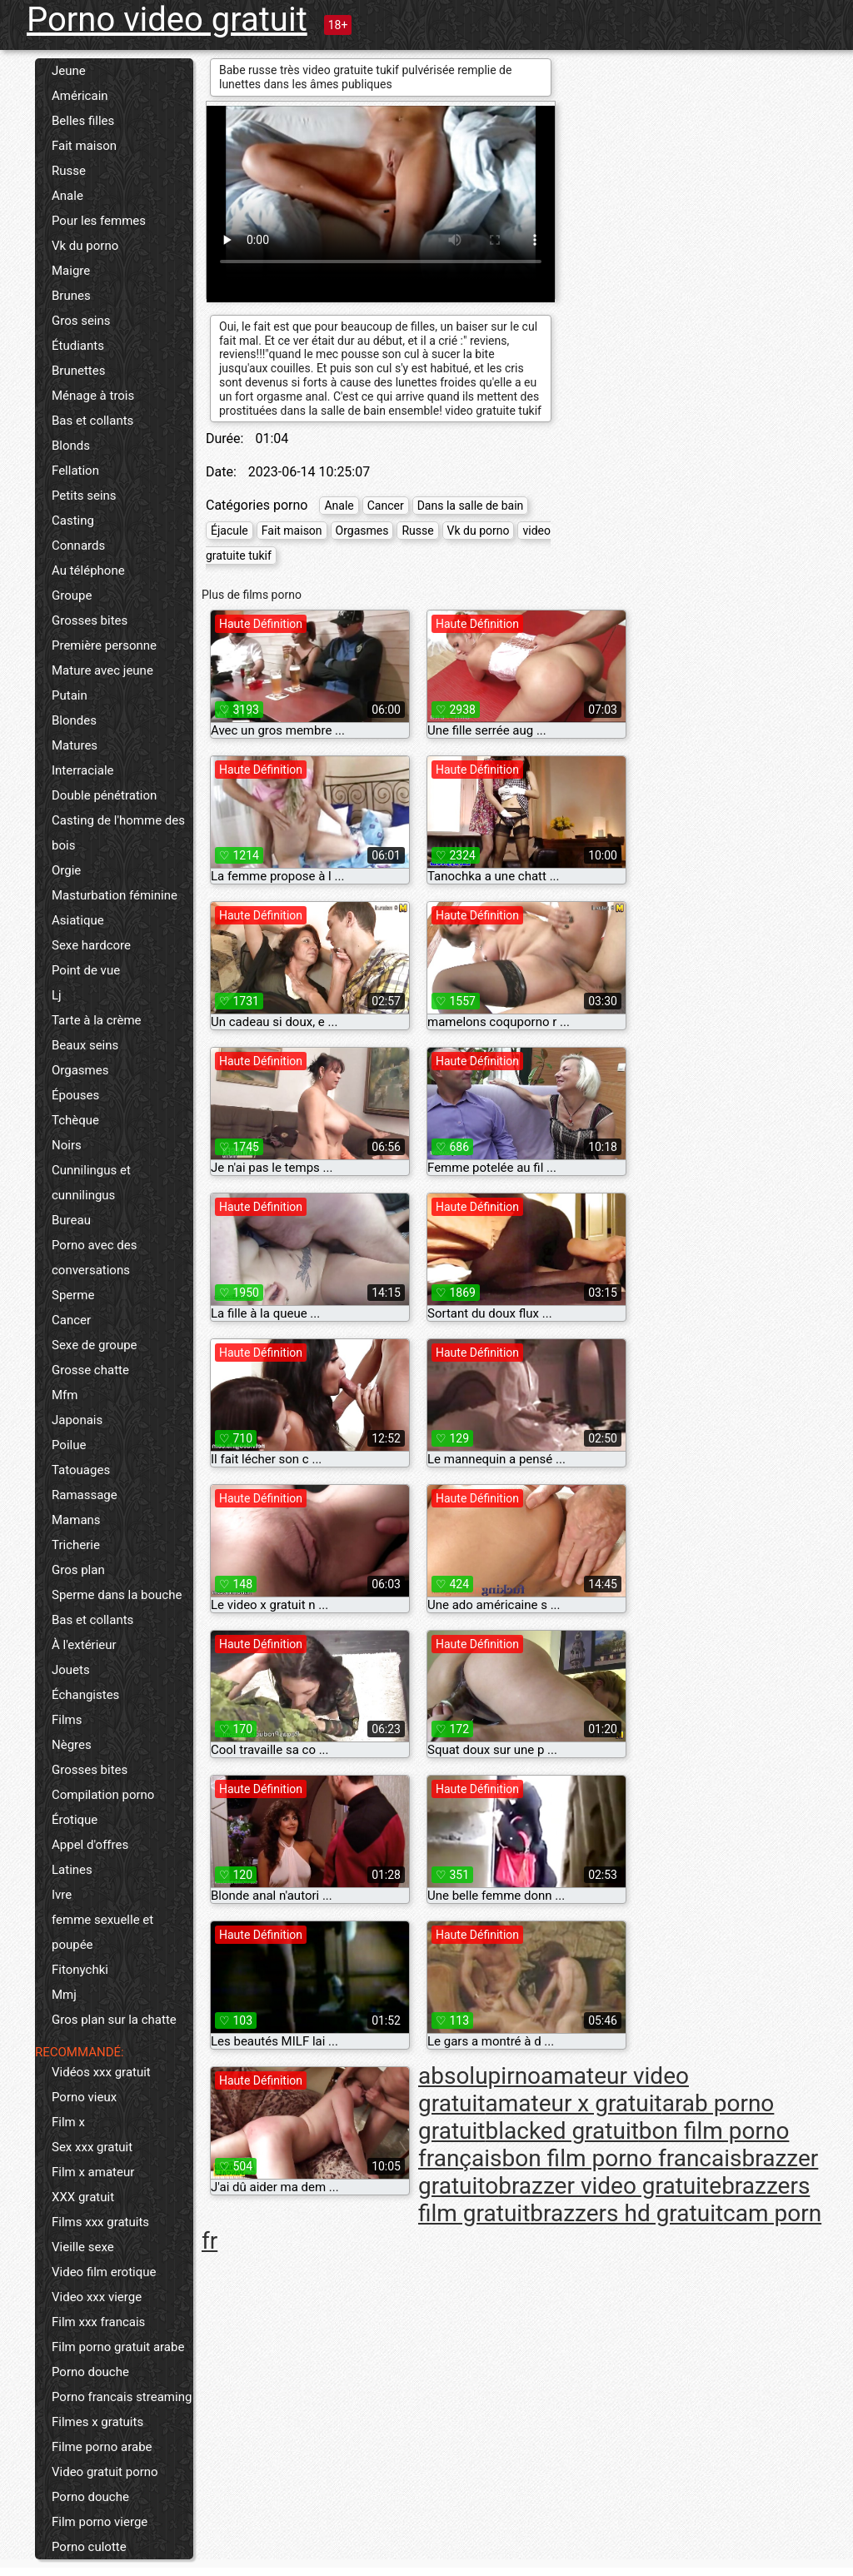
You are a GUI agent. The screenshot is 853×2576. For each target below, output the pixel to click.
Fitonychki (80, 1969)
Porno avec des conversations (94, 1258)
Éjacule (229, 530)
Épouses (75, 1095)
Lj (57, 995)
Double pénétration (104, 795)
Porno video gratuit (167, 19)
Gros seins (81, 320)
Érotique (74, 1819)
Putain (69, 695)
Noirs (67, 1145)
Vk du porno (85, 245)
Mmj (64, 1994)
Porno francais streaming (122, 2396)
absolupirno (479, 2076)
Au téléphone (88, 570)
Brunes (71, 295)
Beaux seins (85, 1045)
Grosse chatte (90, 1370)
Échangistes (85, 1694)
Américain (80, 95)
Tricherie (76, 1544)
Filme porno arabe (102, 2446)
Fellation (75, 470)
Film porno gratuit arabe (118, 2346)
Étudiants (78, 345)
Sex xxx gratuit (92, 2147)
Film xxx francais (98, 2321)
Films (67, 1719)
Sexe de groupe (94, 1345)
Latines (72, 1869)
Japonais (77, 1420)
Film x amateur (93, 2172)
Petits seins (84, 495)
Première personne (104, 645)
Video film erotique (104, 2272)
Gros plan (78, 1569)
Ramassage (84, 1494)
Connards (78, 545)
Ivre (62, 1894)
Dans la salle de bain (470, 505)
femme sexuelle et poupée (102, 1932)
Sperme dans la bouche (117, 1594)
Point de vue (86, 970)
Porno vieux (84, 2097)
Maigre (71, 270)
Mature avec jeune (102, 670)
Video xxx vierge (97, 2297)
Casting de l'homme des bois (118, 833)
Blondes (74, 720)
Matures (74, 745)
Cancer (71, 1320)
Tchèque (75, 1120)
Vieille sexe (83, 2247)
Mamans (76, 1519)
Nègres (72, 1744)
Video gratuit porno (105, 2471)
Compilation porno (103, 1794)
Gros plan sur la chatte (114, 2019)
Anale (67, 195)
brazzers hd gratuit (626, 2213)
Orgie (66, 870)
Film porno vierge (99, 2521)
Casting (73, 520)
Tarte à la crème (97, 1020)
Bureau (71, 1220)
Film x (68, 2122)
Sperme (73, 1295)
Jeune (69, 70)
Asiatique (78, 920)
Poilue (69, 1444)
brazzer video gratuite (609, 2186)
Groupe (72, 595)
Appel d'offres (90, 1844)
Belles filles (83, 120)
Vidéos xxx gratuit (101, 2072)
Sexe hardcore (91, 945)
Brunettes (78, 370)
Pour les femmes (99, 220)
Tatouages (81, 1469)
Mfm (64, 1395)
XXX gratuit (83, 2197)
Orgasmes (80, 1070)
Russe (69, 170)
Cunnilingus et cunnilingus (91, 1183)
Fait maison (84, 145)
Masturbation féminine (114, 895)
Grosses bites (89, 620)
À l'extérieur (84, 1644)
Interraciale (83, 770)
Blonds (71, 445)
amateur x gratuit (573, 2103)
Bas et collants (92, 420)
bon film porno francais (622, 2158)
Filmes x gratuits (97, 2421)
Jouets (71, 1669)
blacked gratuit (561, 2131)
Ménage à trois (93, 395)
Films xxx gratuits (100, 2222)
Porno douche (90, 2371)
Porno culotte (89, 2546)
